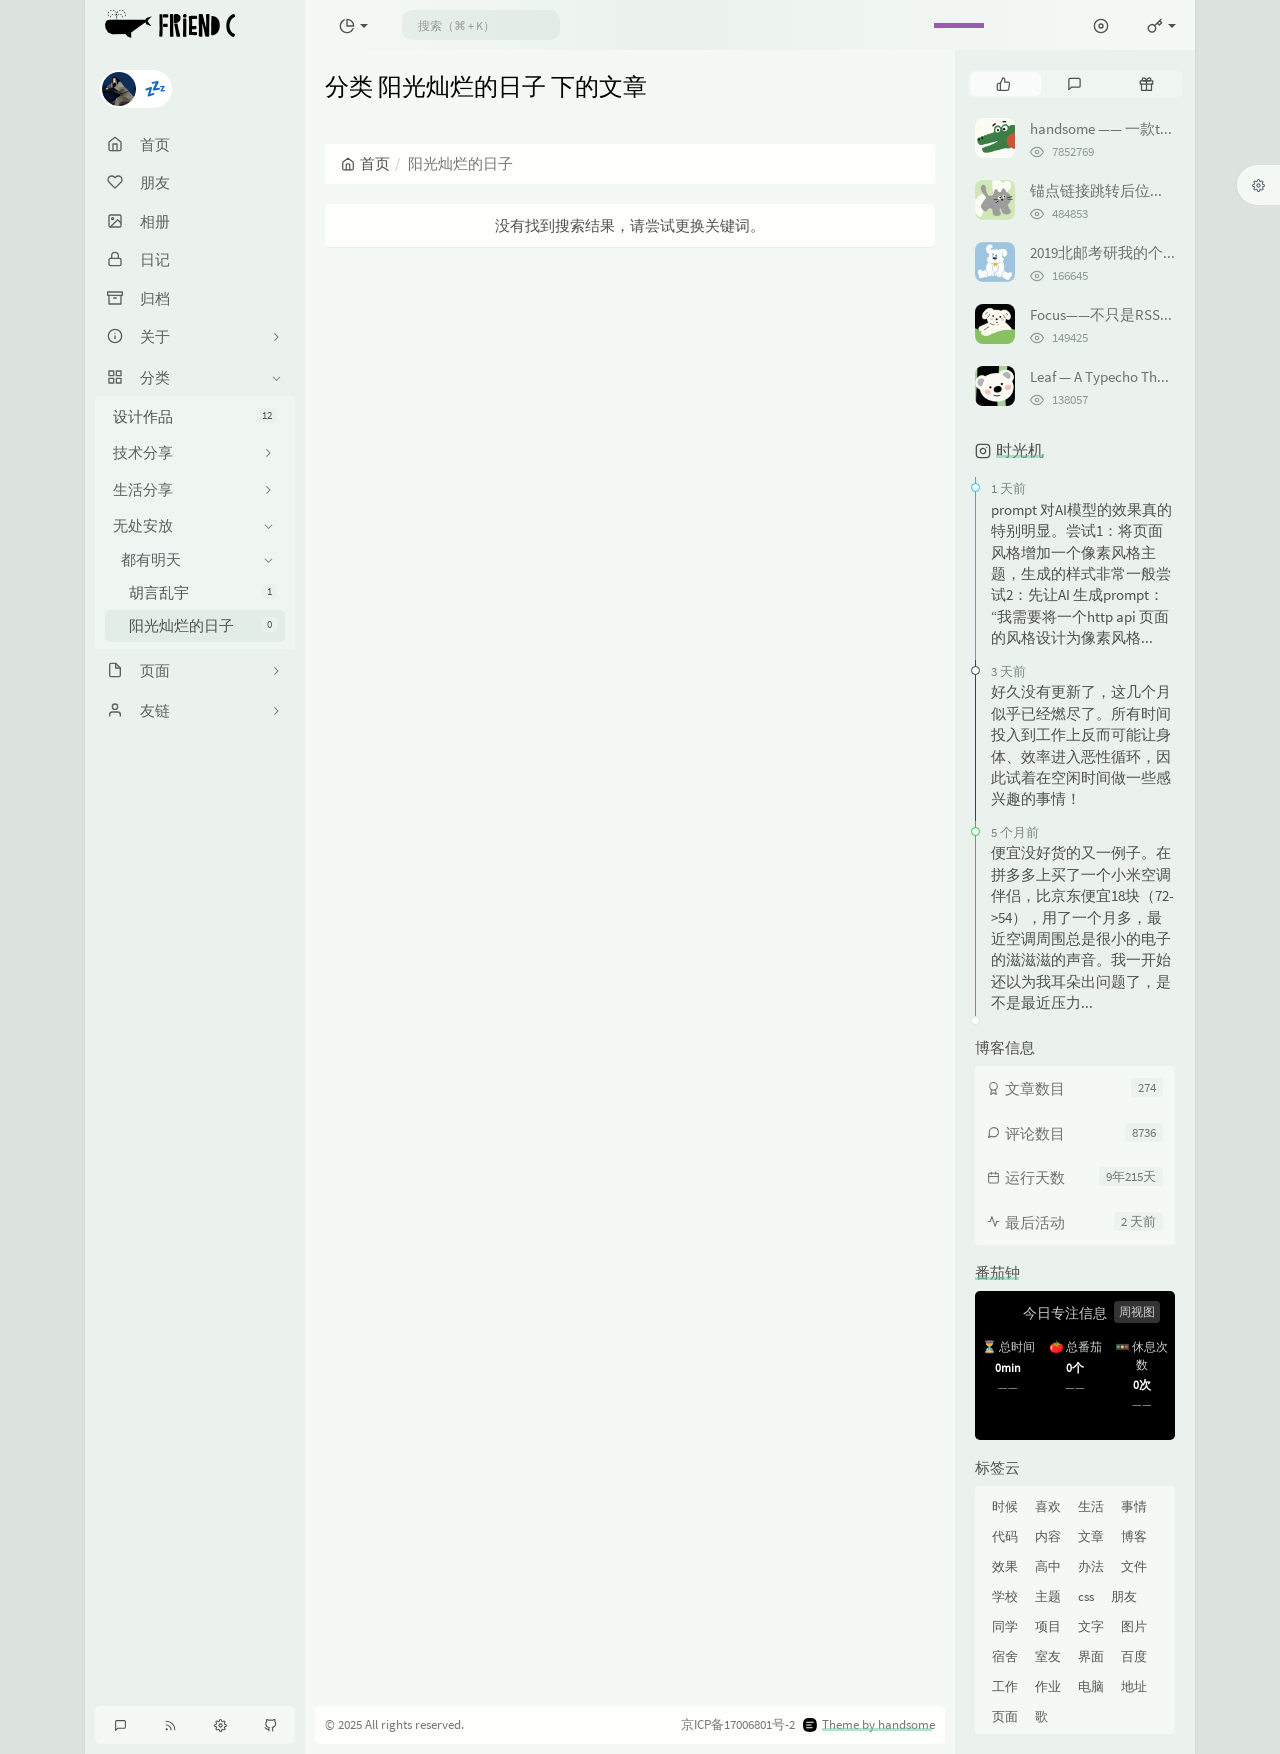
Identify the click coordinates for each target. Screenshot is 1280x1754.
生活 (1091, 1506)
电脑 (1091, 1686)
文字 (1091, 1626)
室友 (1048, 1656)
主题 (1048, 1596)
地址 (1134, 1686)
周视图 (1137, 1311)
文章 (1091, 1536)
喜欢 (1048, 1506)
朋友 (1124, 1596)
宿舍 (1005, 1656)
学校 (1005, 1596)
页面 (1005, 1716)
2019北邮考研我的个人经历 (1119, 252)
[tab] (1003, 84)
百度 (1134, 1656)
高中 (1048, 1566)
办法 (1091, 1566)
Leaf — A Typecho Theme (1106, 376)
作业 (1048, 1686)
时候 (1005, 1506)
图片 (1134, 1626)
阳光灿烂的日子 (203, 625)
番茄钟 (997, 1272)
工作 (1005, 1686)
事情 (1134, 1506)
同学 (1005, 1626)
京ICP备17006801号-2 (738, 1724)
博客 (1134, 1536)
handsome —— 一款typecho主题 (1132, 128)
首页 (365, 163)
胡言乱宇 (203, 592)
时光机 (1020, 450)
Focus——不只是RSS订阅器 (1117, 314)
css (1086, 1596)
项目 (1048, 1626)
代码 (1005, 1536)
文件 (1134, 1566)
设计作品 (195, 416)
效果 (1005, 1566)
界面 (1091, 1656)
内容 (1048, 1536)
